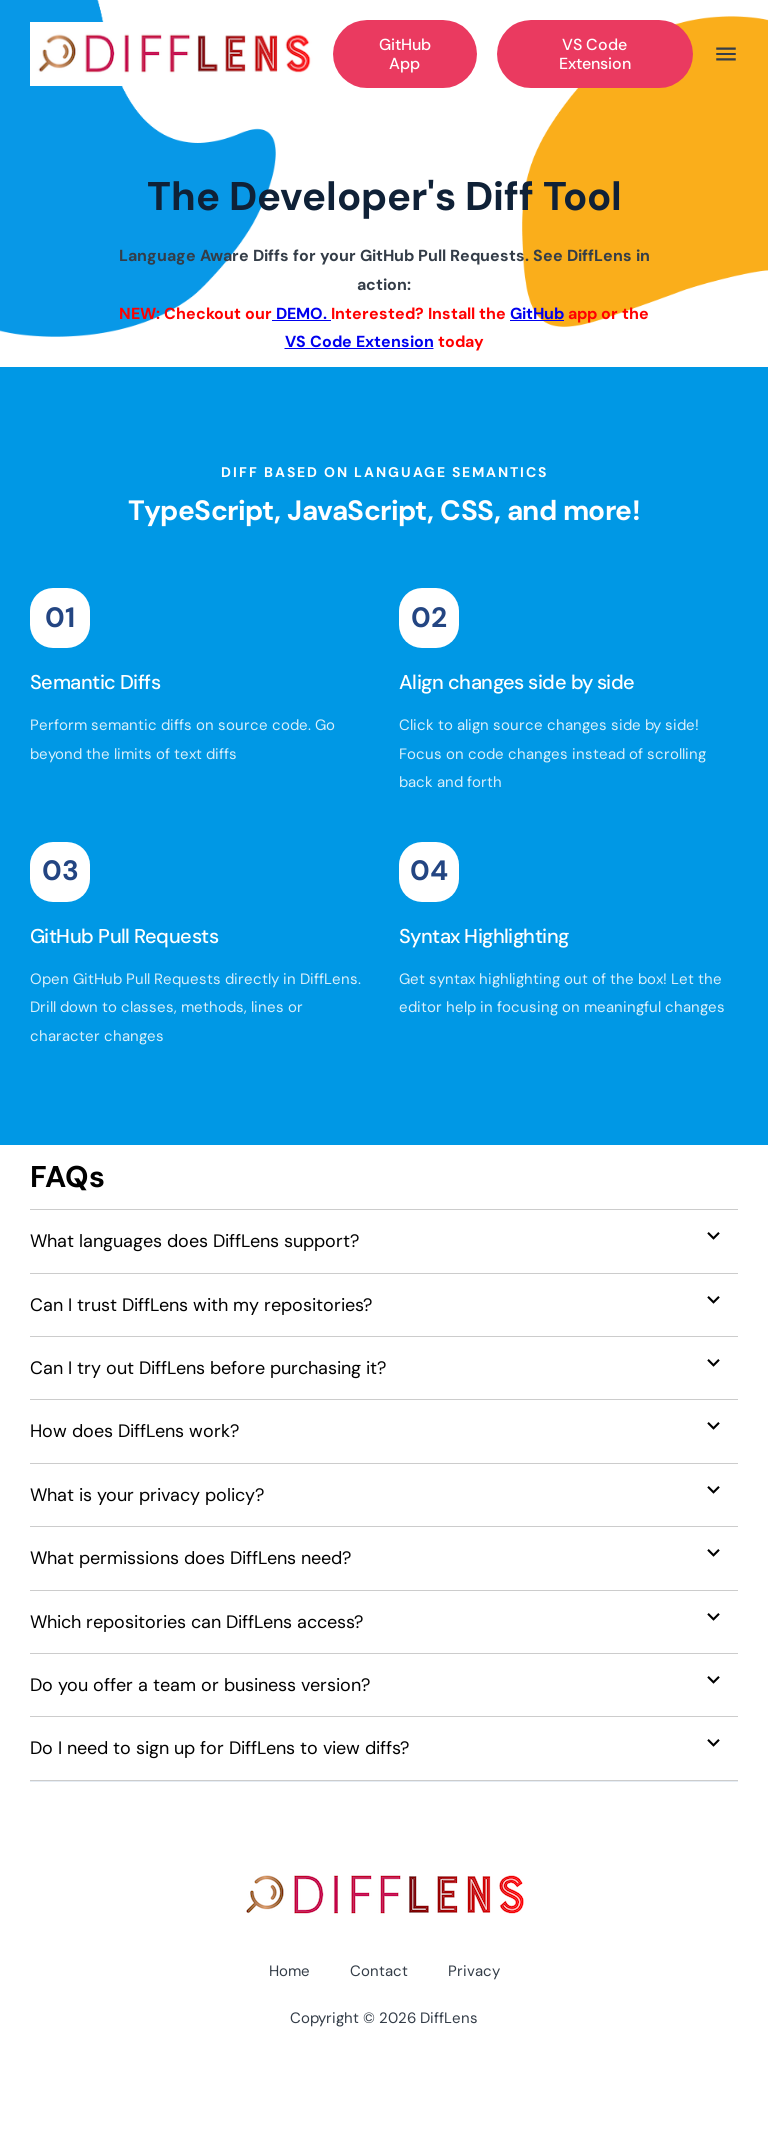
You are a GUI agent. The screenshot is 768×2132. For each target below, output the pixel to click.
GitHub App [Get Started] (405, 54)
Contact (379, 1971)
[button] (384, 1241)
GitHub (537, 313)
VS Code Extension (359, 341)
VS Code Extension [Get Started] (595, 54)
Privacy (474, 1971)
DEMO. (301, 313)
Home (289, 1971)
